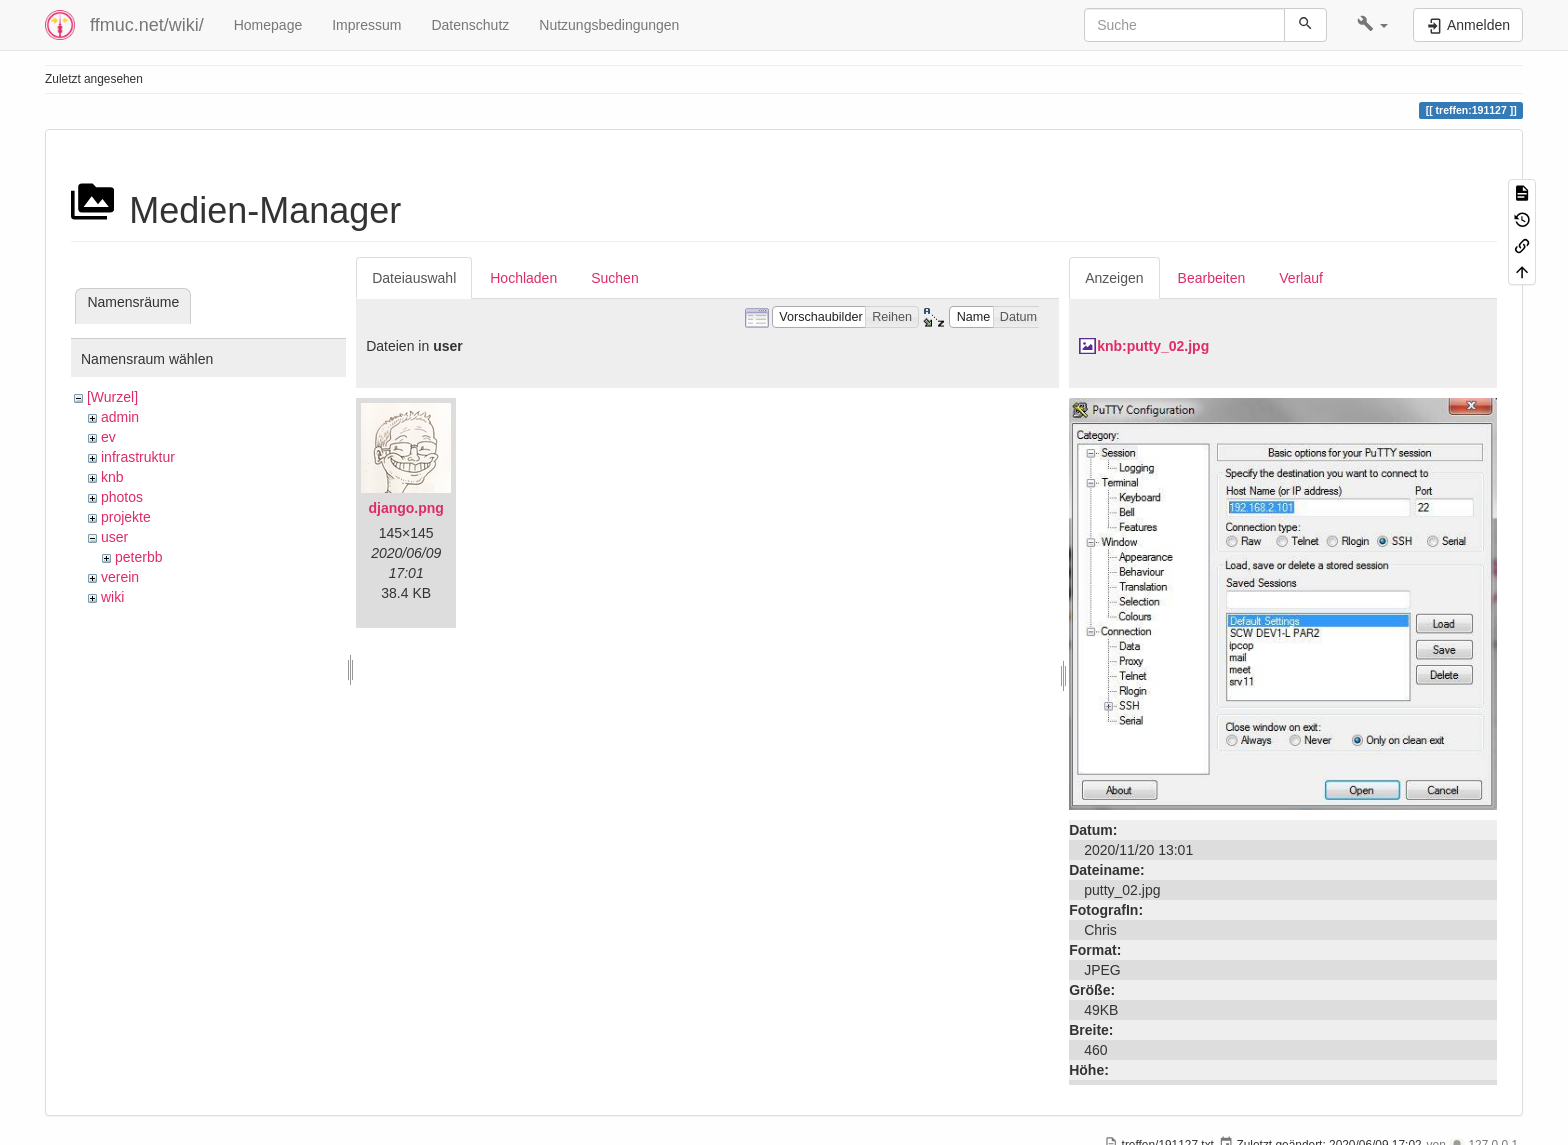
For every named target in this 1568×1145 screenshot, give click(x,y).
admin (120, 417)
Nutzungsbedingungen (609, 25)
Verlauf (1301, 278)
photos (122, 497)
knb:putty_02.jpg (1153, 346)
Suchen (614, 278)
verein (120, 577)
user (114, 537)
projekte (126, 517)
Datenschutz (470, 25)
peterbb (138, 557)
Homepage (268, 25)
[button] (1372, 25)
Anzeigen (1114, 278)
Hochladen (523, 278)
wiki (112, 597)
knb (112, 477)
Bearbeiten (1212, 278)
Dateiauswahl (414, 278)
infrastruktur (138, 457)
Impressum (366, 25)
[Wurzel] (112, 397)
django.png (405, 508)
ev (108, 437)
